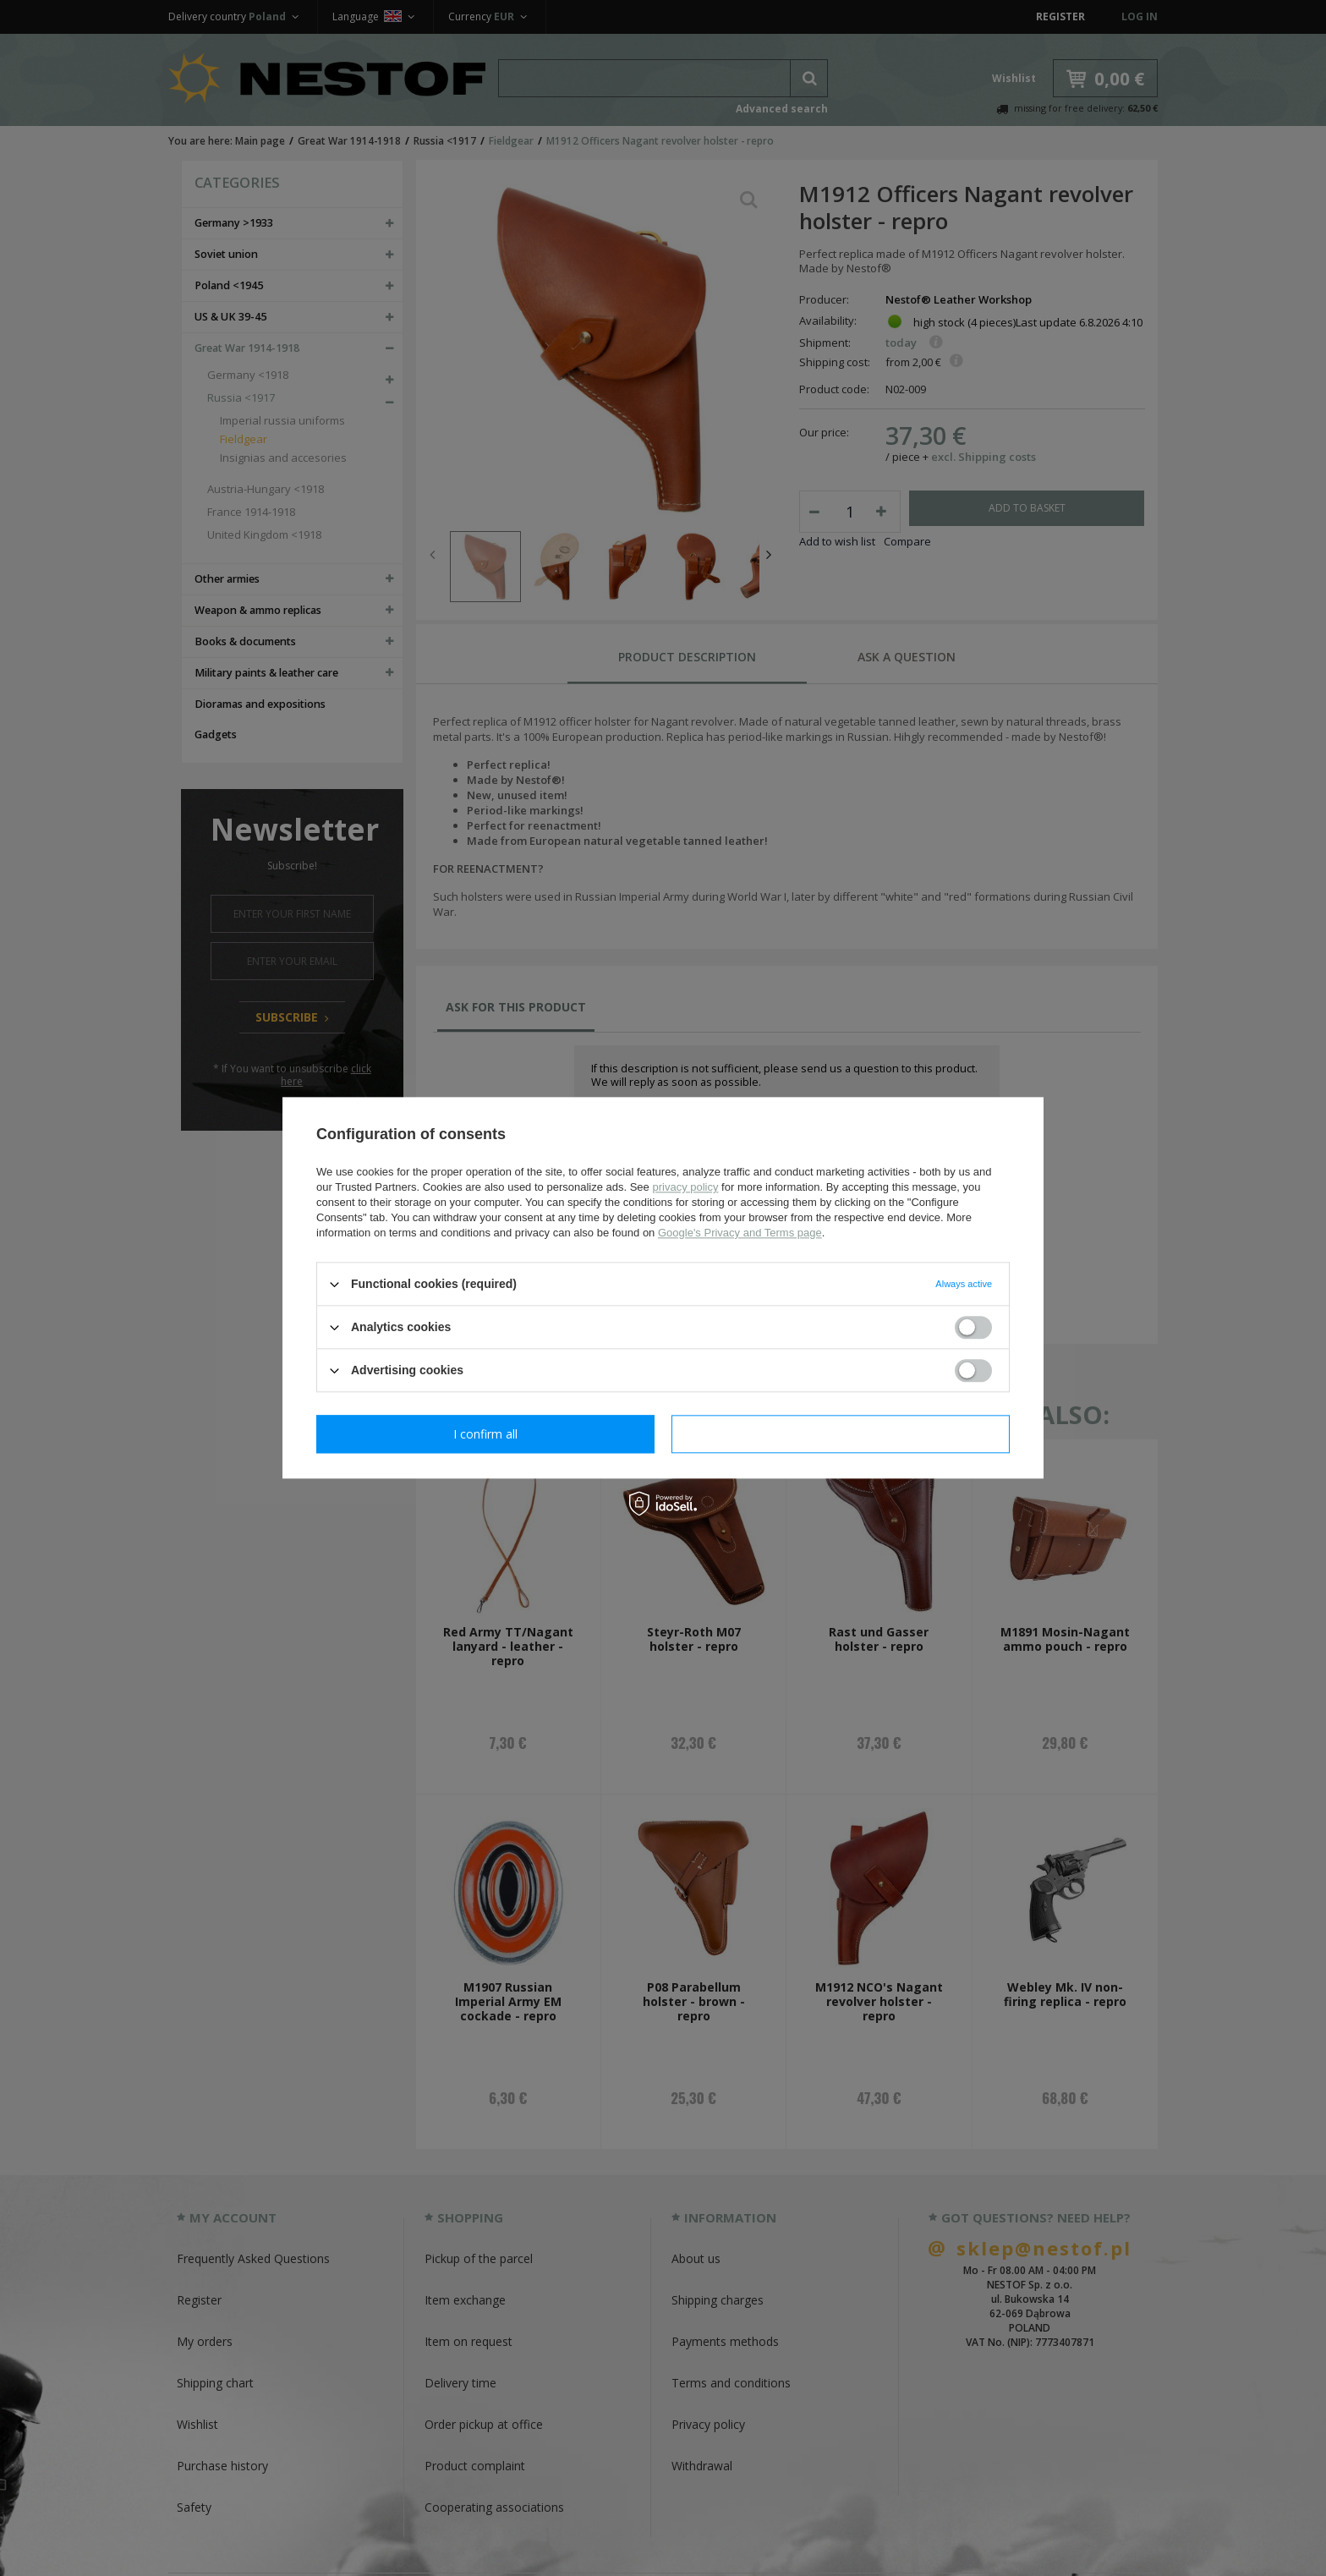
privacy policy (685, 1187)
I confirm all (840, 1434)
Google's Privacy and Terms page (740, 1232)
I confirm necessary (486, 1434)
